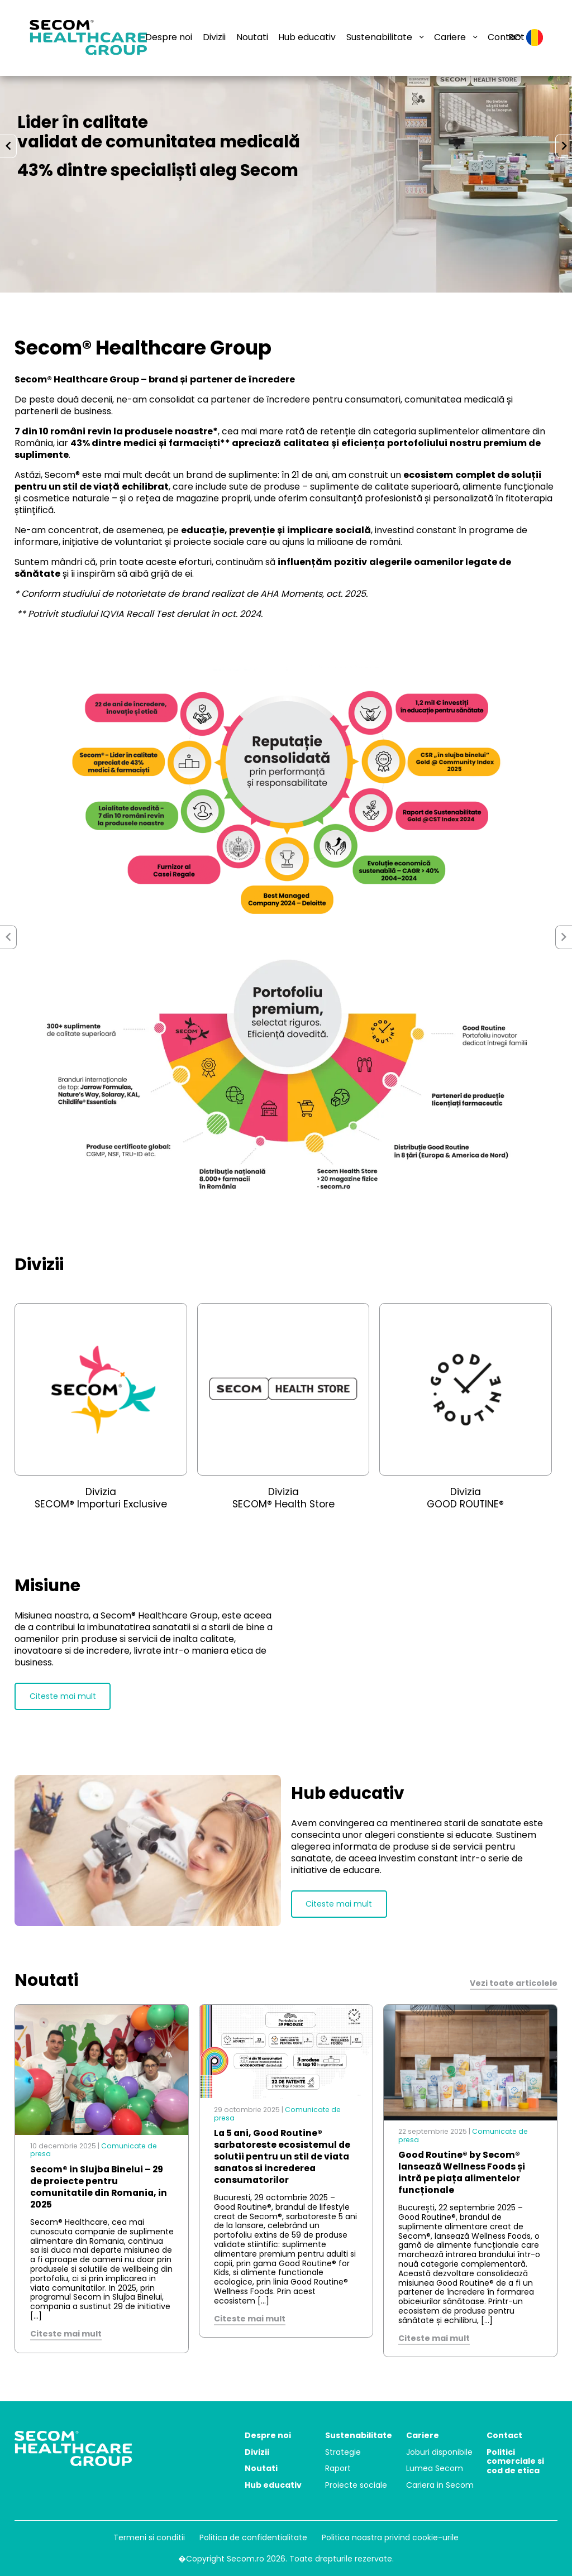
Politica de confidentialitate (253, 2537)
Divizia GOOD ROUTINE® (465, 1498)
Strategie (343, 2452)
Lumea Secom (434, 2468)
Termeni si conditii (149, 2537)
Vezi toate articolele (513, 1983)
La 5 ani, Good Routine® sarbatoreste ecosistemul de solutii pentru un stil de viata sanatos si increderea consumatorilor (282, 2156)
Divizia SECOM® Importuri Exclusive (101, 1498)
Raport (338, 2468)
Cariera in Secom (440, 2485)
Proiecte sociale (356, 2485)
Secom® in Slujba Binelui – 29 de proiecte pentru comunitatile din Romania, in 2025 (98, 2187)
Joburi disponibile (439, 2452)
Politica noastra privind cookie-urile (390, 2537)
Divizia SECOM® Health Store (283, 1498)
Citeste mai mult (63, 1696)
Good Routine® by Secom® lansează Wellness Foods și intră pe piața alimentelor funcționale (461, 2172)
